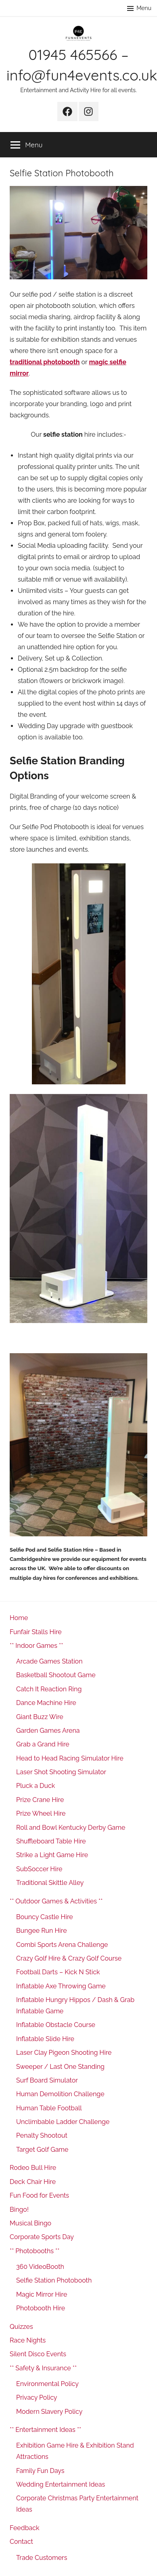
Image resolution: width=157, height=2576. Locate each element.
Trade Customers (41, 2558)
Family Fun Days (40, 2471)
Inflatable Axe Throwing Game (61, 1986)
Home (19, 1618)
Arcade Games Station (49, 1661)
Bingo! (19, 2209)
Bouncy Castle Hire (44, 1917)
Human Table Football (49, 2108)
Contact (21, 2541)
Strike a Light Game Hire (52, 1855)
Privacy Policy (36, 2397)
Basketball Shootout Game (56, 1675)
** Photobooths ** (34, 2251)
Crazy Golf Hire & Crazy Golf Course (68, 1958)
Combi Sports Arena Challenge (62, 1945)
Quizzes (21, 2326)
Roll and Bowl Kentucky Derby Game (70, 1827)
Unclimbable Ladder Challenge (62, 2122)
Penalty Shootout (41, 2135)
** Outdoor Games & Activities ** (56, 1901)
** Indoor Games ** (36, 1645)
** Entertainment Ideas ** (45, 2430)
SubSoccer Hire (39, 1869)
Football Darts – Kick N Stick (58, 1972)
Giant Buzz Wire (39, 1717)
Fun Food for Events (39, 2195)
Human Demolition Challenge (60, 2094)
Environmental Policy (47, 2384)
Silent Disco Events (38, 2354)
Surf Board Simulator (47, 2080)
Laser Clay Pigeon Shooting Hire (63, 2052)
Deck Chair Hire (33, 2182)
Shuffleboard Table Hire (51, 1841)
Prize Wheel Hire (41, 1813)
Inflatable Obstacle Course (55, 2025)
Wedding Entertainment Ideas (60, 2484)
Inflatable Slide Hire (45, 2039)
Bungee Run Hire (41, 1930)
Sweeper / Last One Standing (60, 2066)
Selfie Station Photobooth (54, 2280)
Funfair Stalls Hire (36, 1632)
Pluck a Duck (35, 1786)
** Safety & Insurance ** (43, 2368)
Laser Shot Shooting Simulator (61, 1772)
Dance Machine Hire (46, 1703)
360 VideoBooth (40, 2267)
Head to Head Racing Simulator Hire (70, 1758)
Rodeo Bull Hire (33, 2167)
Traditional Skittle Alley (50, 1883)
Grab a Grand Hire (42, 1744)
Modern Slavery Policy (49, 2411)
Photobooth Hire (40, 2308)
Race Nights (28, 2340)
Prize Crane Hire (40, 1800)
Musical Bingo (30, 2223)
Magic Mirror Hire (41, 2294)
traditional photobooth (45, 362)
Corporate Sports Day (42, 2237)
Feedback (25, 2528)
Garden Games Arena (48, 1730)
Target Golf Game (42, 2149)
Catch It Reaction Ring (49, 1689)
